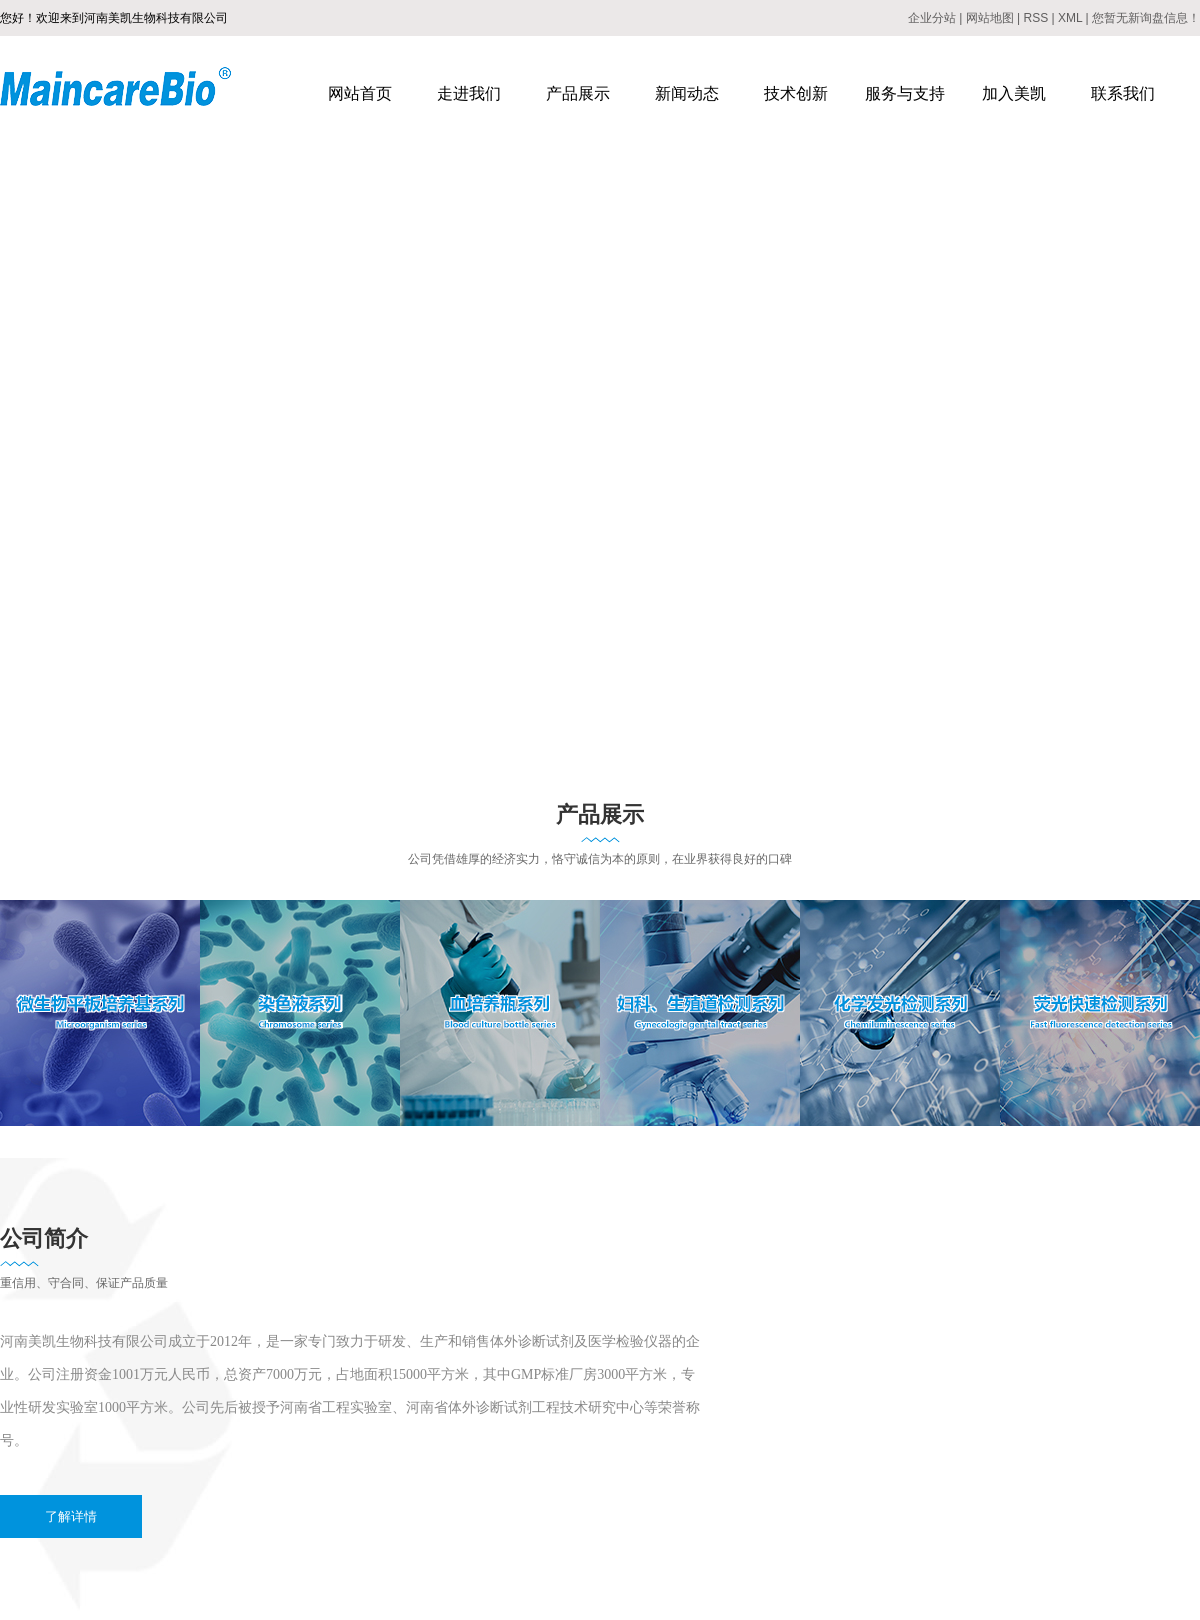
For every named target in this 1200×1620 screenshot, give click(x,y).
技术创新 (796, 93)
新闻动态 (687, 93)
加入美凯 (1014, 93)
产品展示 (578, 93)
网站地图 (990, 18)
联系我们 (1123, 93)
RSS (1035, 18)
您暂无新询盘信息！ (1146, 18)
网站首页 (360, 93)
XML (1070, 18)
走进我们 (469, 93)
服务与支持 (905, 93)
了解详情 (71, 1516)
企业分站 (932, 18)
